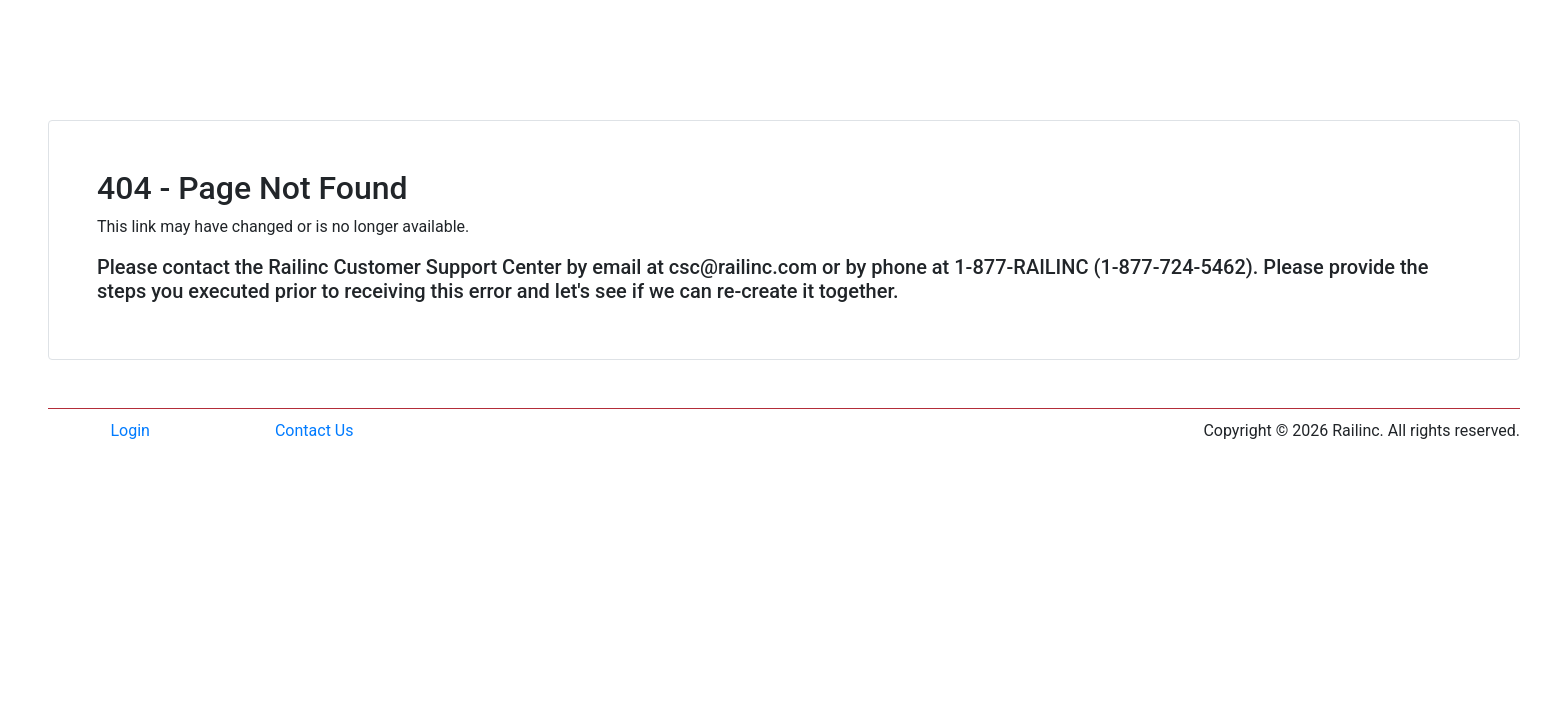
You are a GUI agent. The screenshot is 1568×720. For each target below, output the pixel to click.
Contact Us (314, 430)
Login (130, 430)
